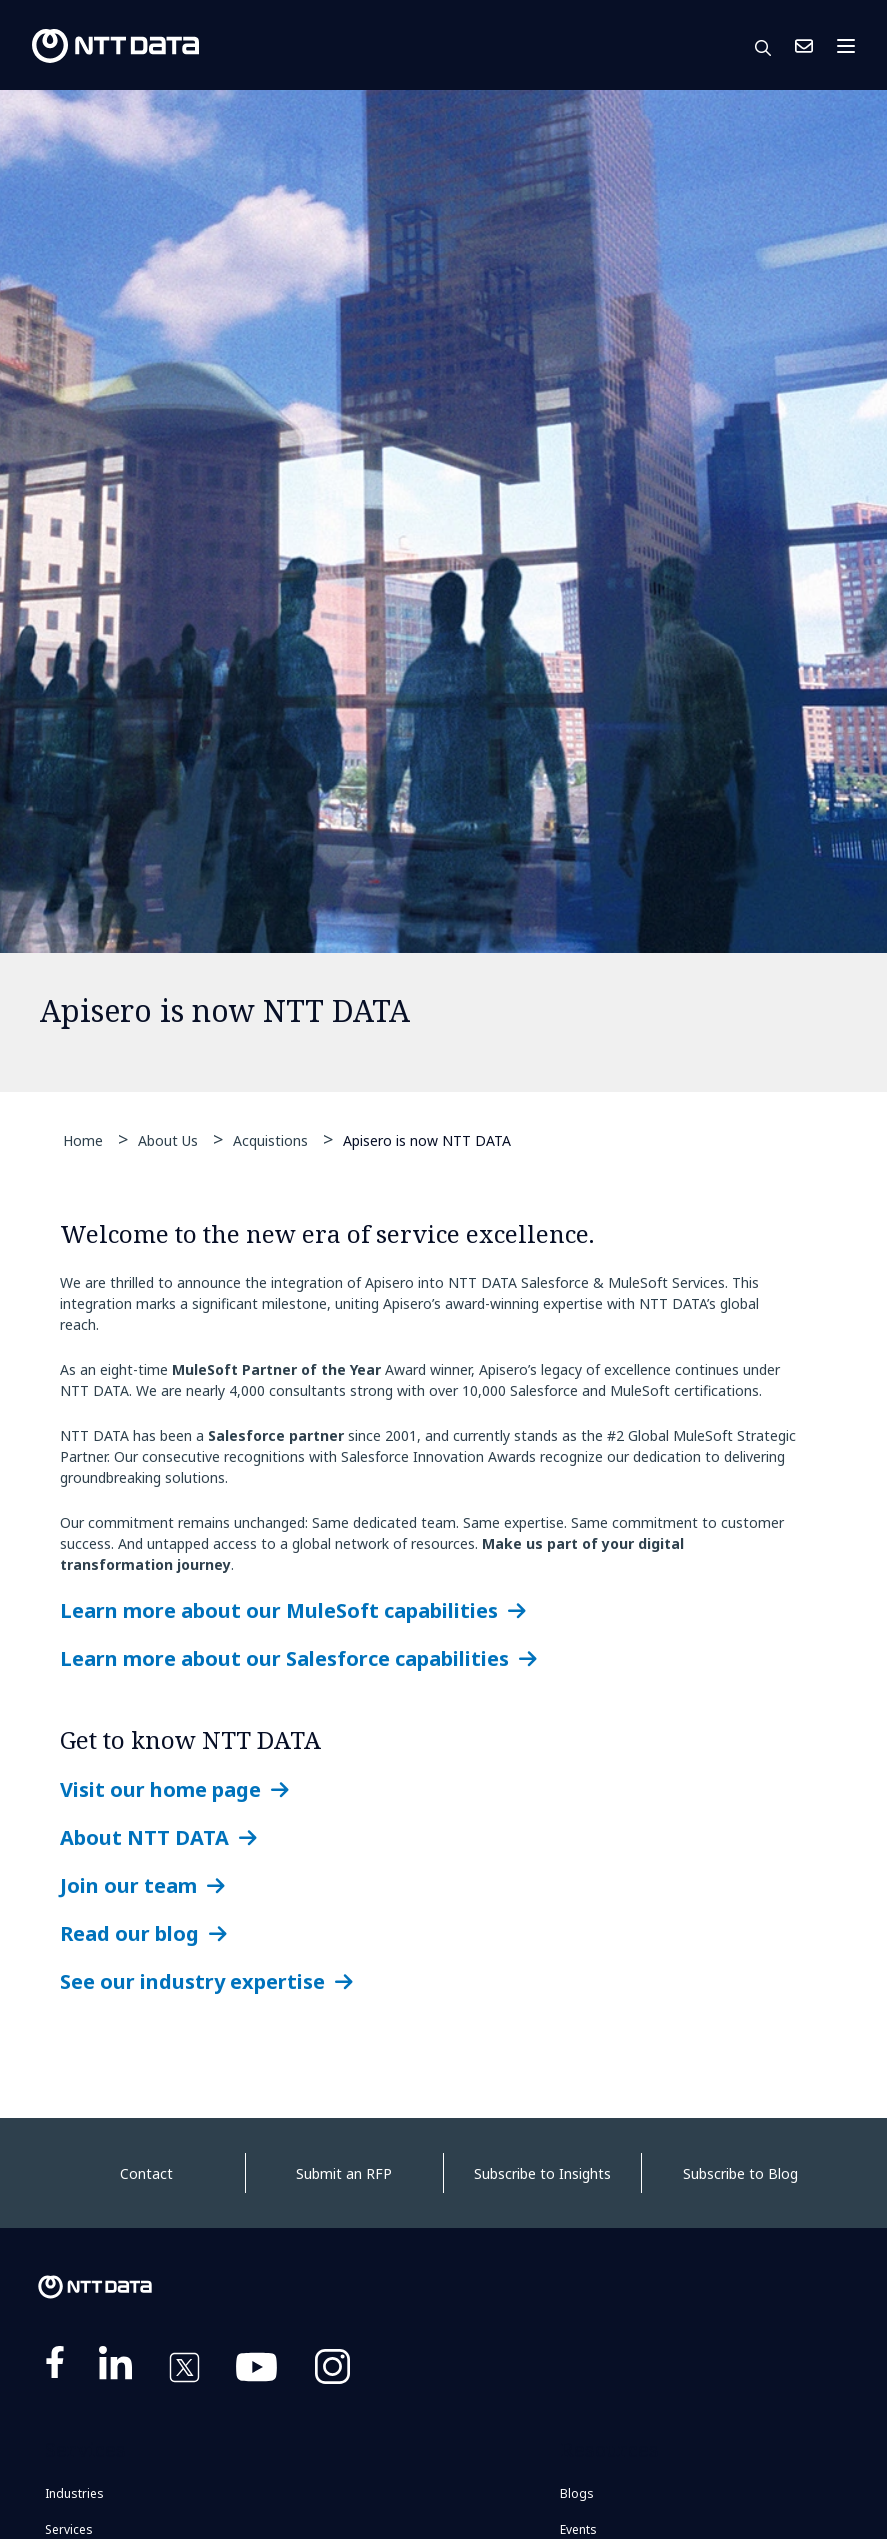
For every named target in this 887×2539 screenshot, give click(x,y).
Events (578, 2529)
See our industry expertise (192, 1981)
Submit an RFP (344, 2173)
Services (69, 2529)
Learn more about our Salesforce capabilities (284, 1658)
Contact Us (804, 46)
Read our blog (129, 1933)
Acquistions (270, 1140)
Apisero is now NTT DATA (427, 1139)
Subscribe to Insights (542, 2173)
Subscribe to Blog (740, 2173)
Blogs (577, 2493)
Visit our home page (160, 1789)
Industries (74, 2493)
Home (83, 1140)
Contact (146, 2173)
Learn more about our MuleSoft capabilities (279, 1610)
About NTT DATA (144, 1837)
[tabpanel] (443, 591)
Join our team (128, 1885)
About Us (168, 1140)
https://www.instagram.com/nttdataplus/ (332, 2371)
